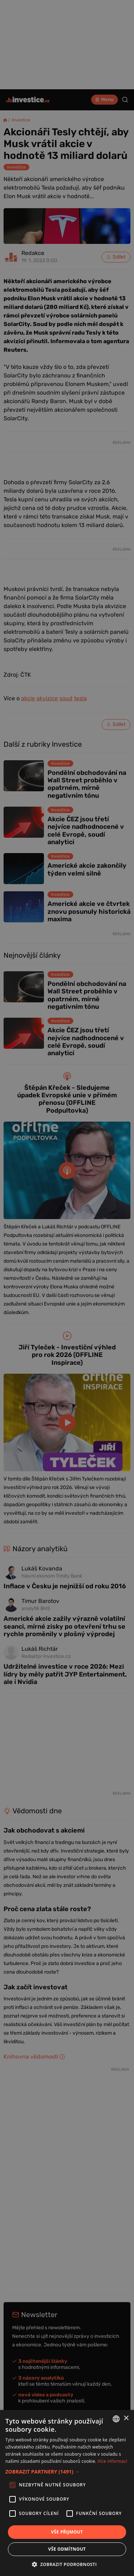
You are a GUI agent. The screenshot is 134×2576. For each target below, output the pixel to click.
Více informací (112, 2461)
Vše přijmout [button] (67, 2532)
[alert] (67, 1288)
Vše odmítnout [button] (67, 2549)
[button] (67, 2471)
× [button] (126, 2418)
